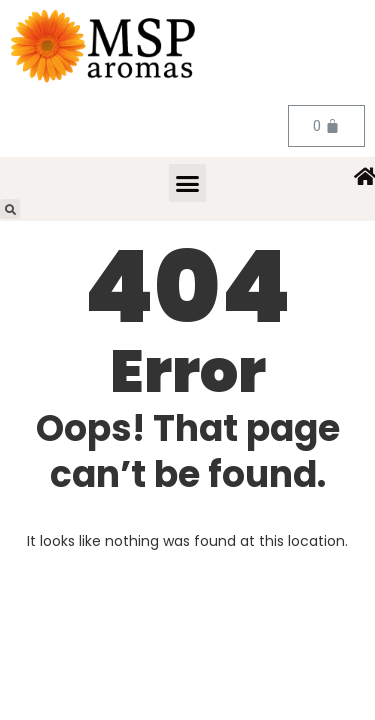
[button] (188, 183)
